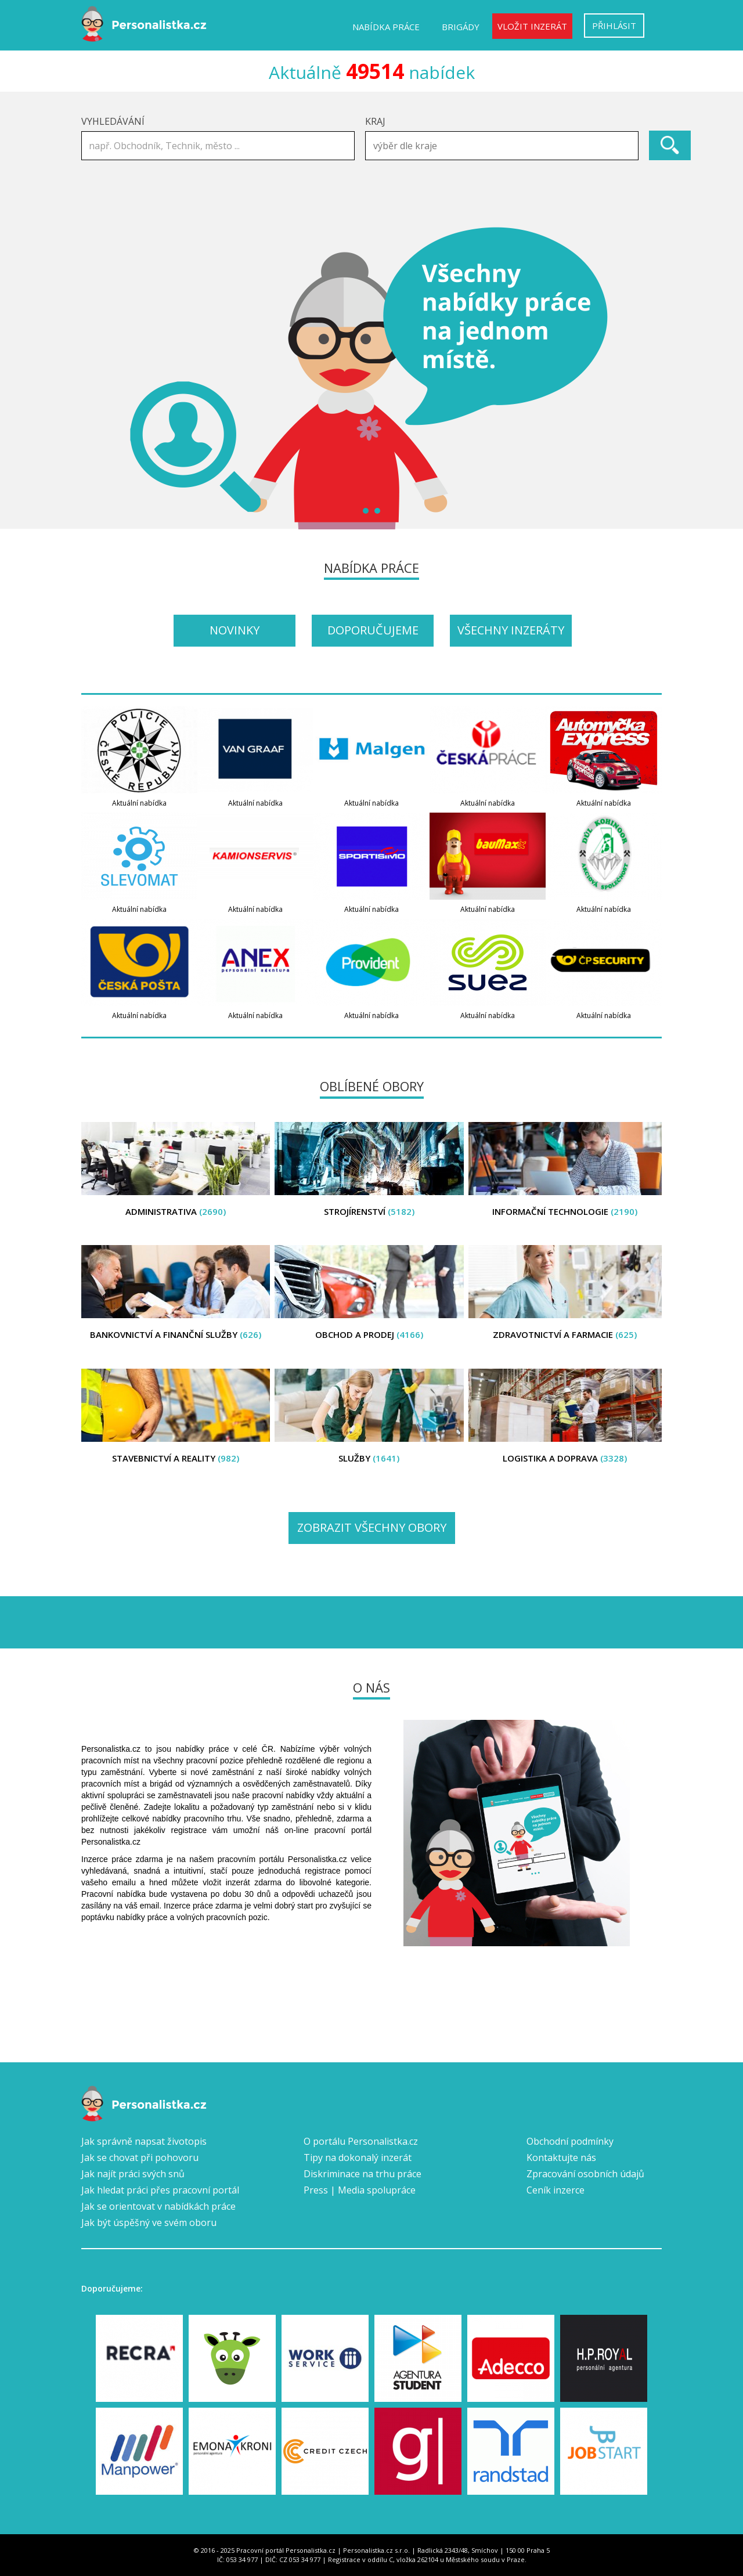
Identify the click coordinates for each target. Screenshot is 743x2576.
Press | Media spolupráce (360, 2190)
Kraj (375, 121)
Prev (96, 378)
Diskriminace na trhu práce (362, 2173)
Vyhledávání (113, 121)
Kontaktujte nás (561, 2157)
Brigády (460, 27)
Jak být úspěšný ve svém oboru (149, 2222)
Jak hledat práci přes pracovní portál (160, 2190)
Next (646, 378)
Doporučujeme (373, 630)
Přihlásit (614, 25)
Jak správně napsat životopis (144, 2141)
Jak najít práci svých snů (133, 2173)
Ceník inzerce (555, 2190)
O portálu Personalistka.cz (361, 2141)
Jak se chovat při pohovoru (140, 2157)
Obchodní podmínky (570, 2141)
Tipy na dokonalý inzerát (358, 2157)
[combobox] (502, 145)
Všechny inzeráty (510, 630)
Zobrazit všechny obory (371, 1527)
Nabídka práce (386, 27)
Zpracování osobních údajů (585, 2173)
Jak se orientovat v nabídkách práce (158, 2206)
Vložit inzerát (532, 26)
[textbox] (505, 146)
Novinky (234, 630)
